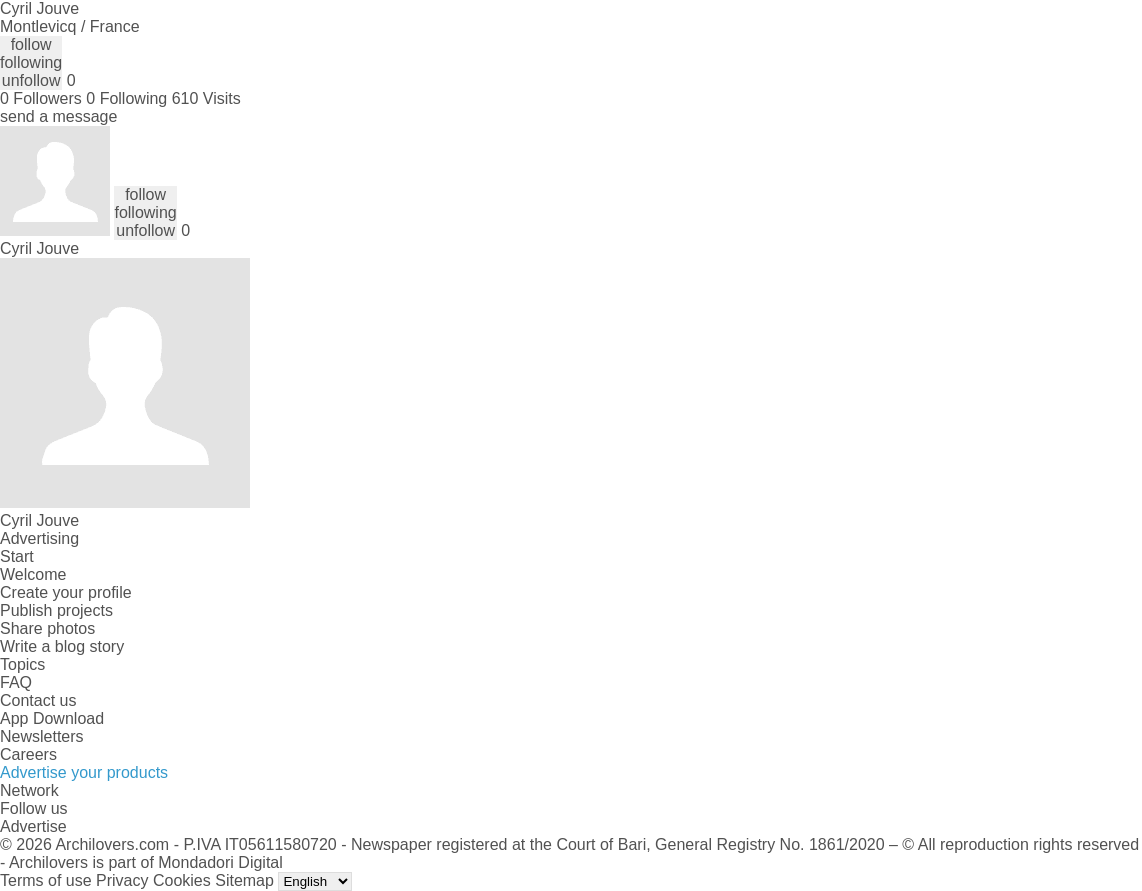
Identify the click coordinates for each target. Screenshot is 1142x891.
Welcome (33, 574)
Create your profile (66, 592)
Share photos (47, 628)
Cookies (182, 880)
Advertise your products (84, 772)
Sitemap (244, 880)
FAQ (16, 682)
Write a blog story (62, 646)
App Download (52, 718)
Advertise (33, 826)
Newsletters (42, 736)
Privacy (122, 880)
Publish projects (56, 610)
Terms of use (46, 880)
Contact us (38, 700)
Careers (28, 754)
